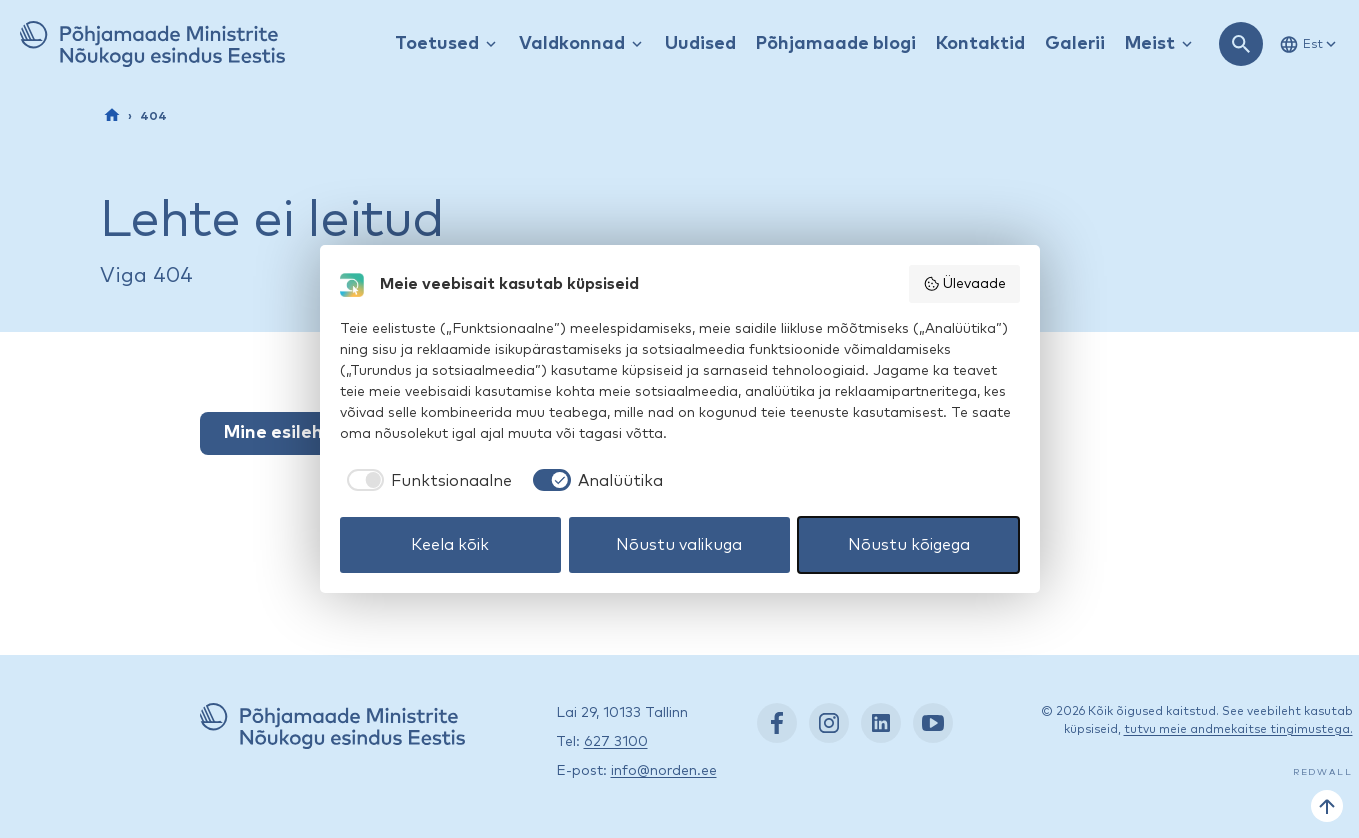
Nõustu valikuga (679, 545)
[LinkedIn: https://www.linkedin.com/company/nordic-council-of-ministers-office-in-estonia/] (881, 723)
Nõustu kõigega (909, 545)
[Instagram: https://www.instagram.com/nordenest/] (829, 723)
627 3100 (616, 742)
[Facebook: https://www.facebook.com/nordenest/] (777, 723)
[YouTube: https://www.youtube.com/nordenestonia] (933, 723)
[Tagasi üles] (1327, 806)
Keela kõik (450, 545)
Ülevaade (964, 284)
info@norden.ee (664, 771)
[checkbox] (426, 481)
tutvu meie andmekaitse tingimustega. (1238, 730)
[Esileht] (112, 115)
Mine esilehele (287, 433)
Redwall (1323, 772)
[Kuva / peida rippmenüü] (491, 44)
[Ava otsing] (1241, 44)
